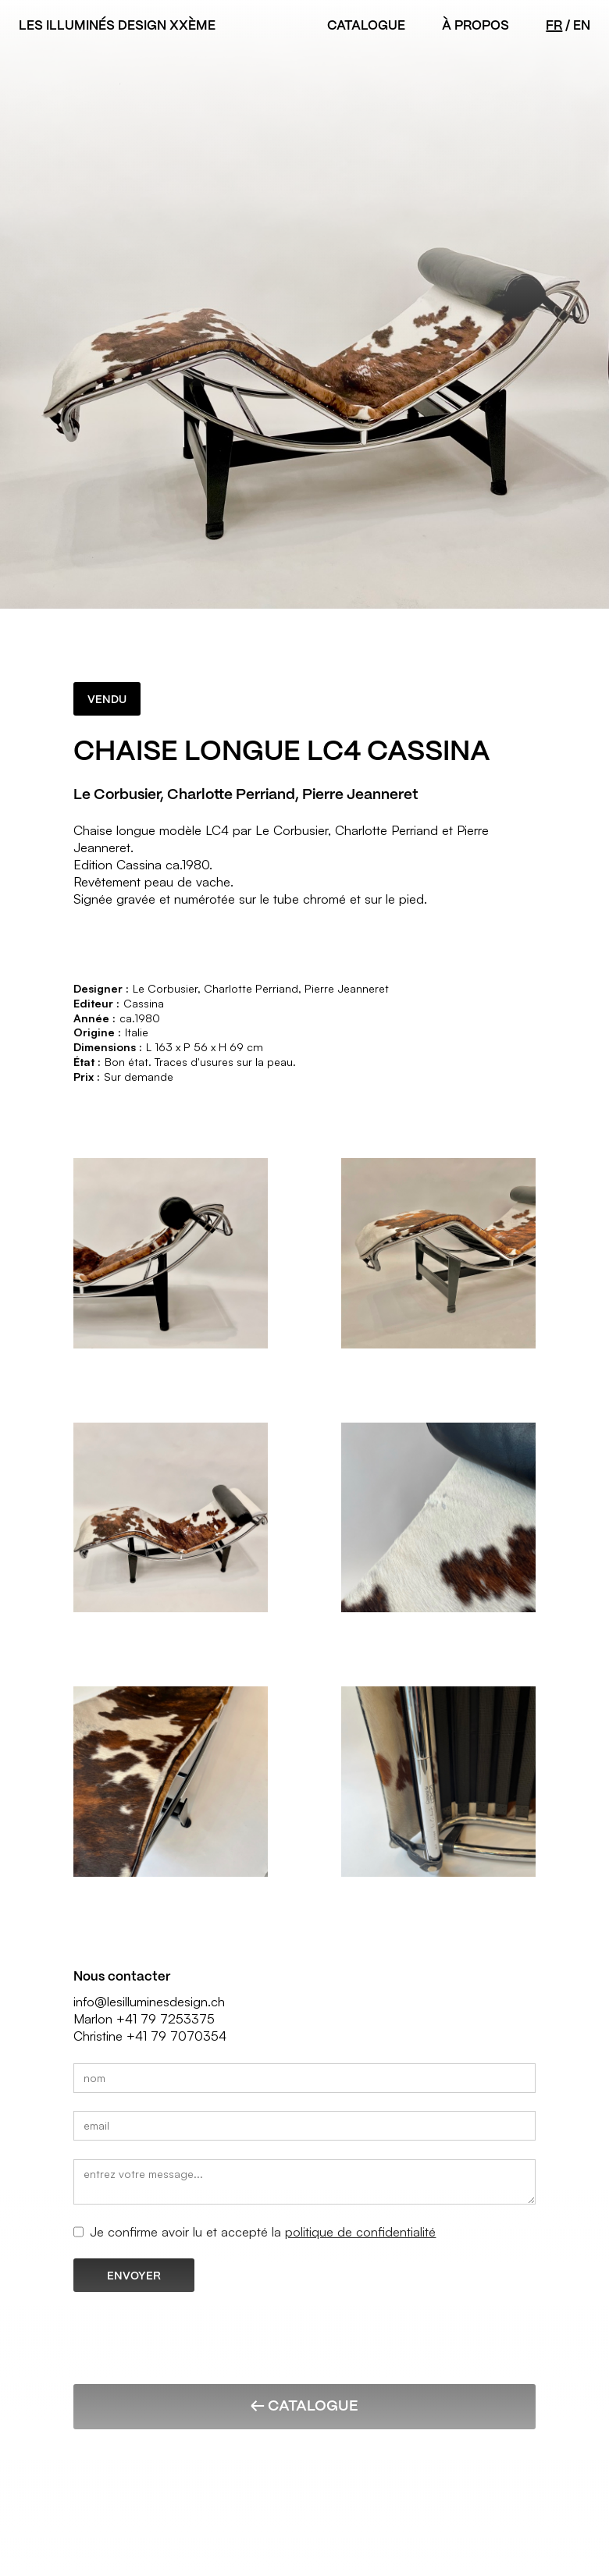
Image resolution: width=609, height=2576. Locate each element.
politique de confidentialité (360, 2231)
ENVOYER (134, 2276)
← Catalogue (304, 2405)
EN (581, 25)
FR (554, 25)
